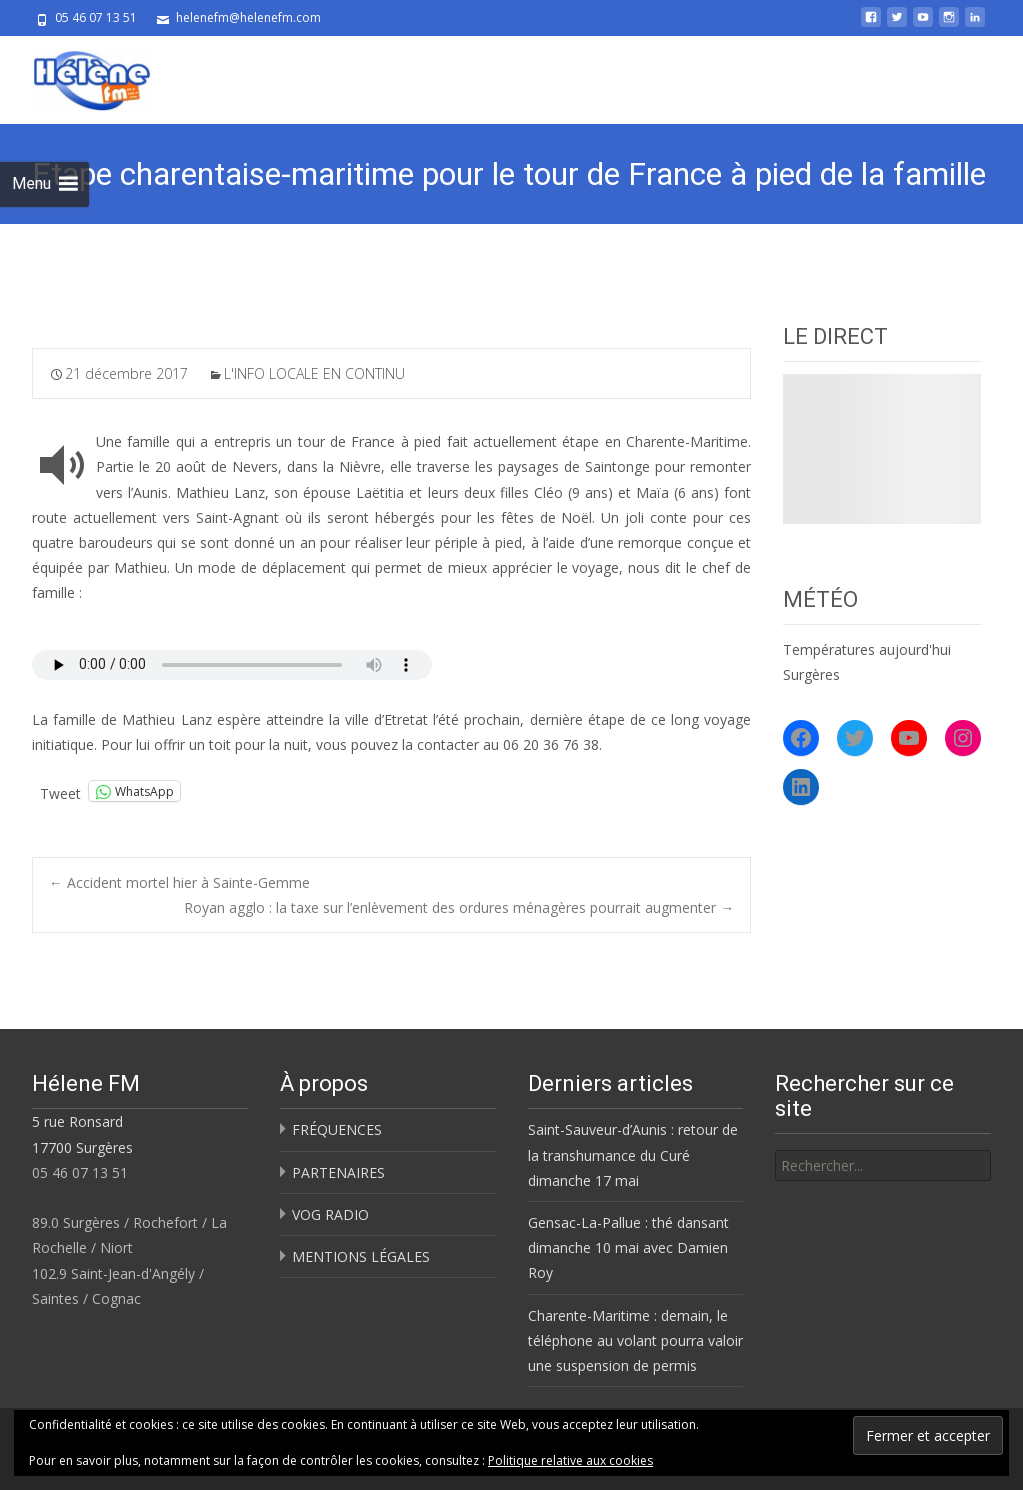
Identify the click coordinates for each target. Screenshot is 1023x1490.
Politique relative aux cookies (570, 1460)
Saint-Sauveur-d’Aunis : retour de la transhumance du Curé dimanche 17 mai (633, 1154)
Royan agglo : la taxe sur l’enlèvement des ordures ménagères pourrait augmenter (459, 907)
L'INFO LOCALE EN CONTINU (314, 373)
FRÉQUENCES (337, 1129)
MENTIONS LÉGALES (361, 1256)
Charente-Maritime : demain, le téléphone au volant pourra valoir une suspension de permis (635, 1340)
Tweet (60, 791)
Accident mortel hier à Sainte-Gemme (179, 882)
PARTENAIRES (338, 1172)
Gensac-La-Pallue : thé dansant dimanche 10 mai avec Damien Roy (628, 1247)
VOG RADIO (330, 1214)
